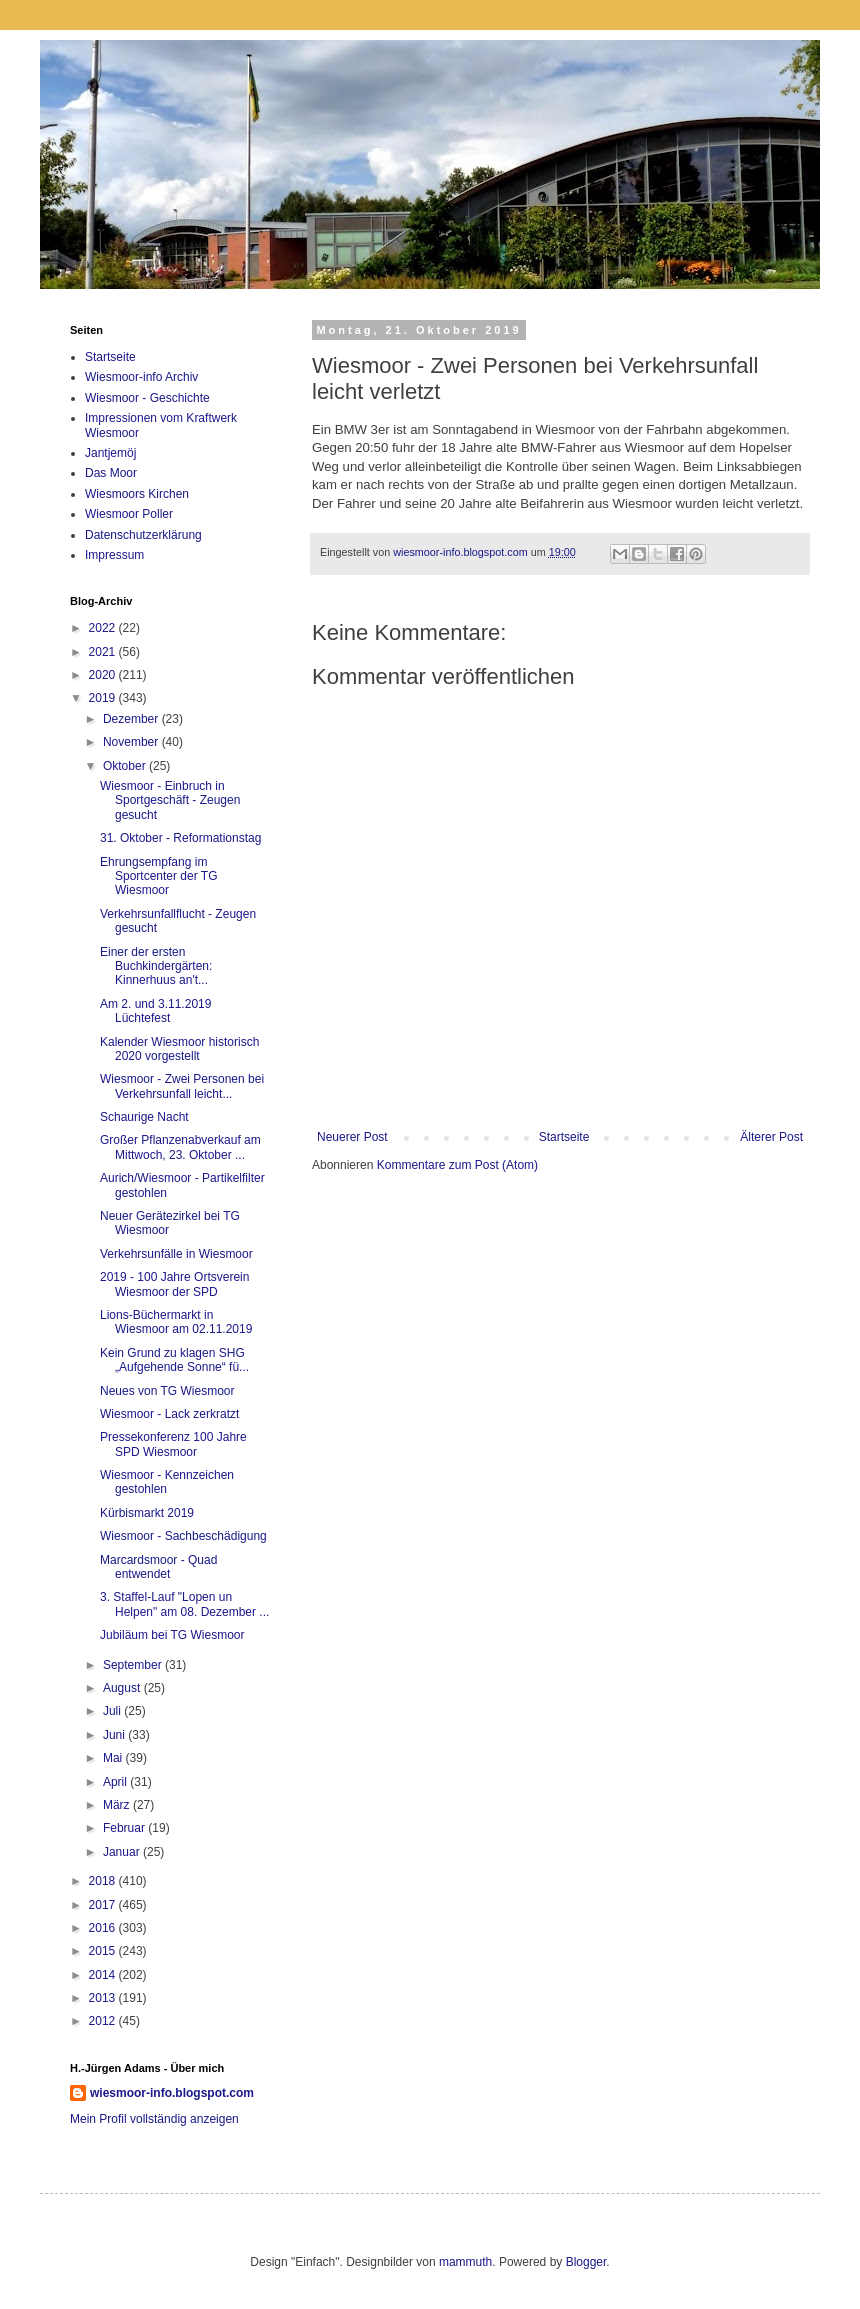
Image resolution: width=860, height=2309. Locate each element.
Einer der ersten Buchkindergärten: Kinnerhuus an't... (156, 966)
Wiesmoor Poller (129, 514)
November (132, 742)
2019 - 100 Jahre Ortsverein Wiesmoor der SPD (174, 1284)
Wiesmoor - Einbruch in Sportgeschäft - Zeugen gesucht (170, 800)
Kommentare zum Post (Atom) (457, 1165)
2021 (104, 652)
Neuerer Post (352, 1137)
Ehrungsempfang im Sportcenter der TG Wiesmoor (159, 876)
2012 (104, 2021)
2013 (104, 1998)
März (118, 1805)
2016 (104, 1928)
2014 (104, 1975)
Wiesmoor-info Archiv (141, 377)
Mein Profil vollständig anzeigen (154, 2119)
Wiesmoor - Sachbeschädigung (183, 1536)
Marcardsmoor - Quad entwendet (158, 1567)
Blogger (586, 2262)
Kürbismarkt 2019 (147, 1513)
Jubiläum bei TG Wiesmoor (172, 1635)
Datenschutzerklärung (143, 535)
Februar (125, 1828)
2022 (104, 628)
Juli (113, 1711)
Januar (123, 1852)
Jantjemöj (110, 453)
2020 (104, 675)
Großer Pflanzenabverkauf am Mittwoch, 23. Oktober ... (180, 1147)
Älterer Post (771, 1137)
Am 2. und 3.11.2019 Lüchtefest (155, 1011)
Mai (114, 1758)
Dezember (132, 719)
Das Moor (111, 473)
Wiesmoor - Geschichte (147, 398)
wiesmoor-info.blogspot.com (172, 2093)
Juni (115, 1735)
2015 (104, 1951)
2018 (104, 1881)
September (134, 1665)
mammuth (465, 2262)
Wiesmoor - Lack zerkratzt (169, 1414)
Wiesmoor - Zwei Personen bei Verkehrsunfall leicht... (182, 1086)
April (116, 1782)
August (123, 1688)
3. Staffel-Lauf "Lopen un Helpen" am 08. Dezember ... (184, 1604)
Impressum (114, 555)
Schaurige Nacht (144, 1117)
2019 (104, 698)
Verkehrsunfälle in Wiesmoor (176, 1254)
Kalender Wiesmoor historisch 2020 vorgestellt (179, 1049)
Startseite (564, 1137)
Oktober (126, 766)
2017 (104, 1905)
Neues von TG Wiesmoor (167, 1391)
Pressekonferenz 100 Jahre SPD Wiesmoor (173, 1444)
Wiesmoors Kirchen (137, 494)
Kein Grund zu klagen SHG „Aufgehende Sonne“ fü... (174, 1360)
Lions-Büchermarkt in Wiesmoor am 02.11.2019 (176, 1322)
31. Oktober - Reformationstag (180, 838)
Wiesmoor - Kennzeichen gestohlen (167, 1482)
